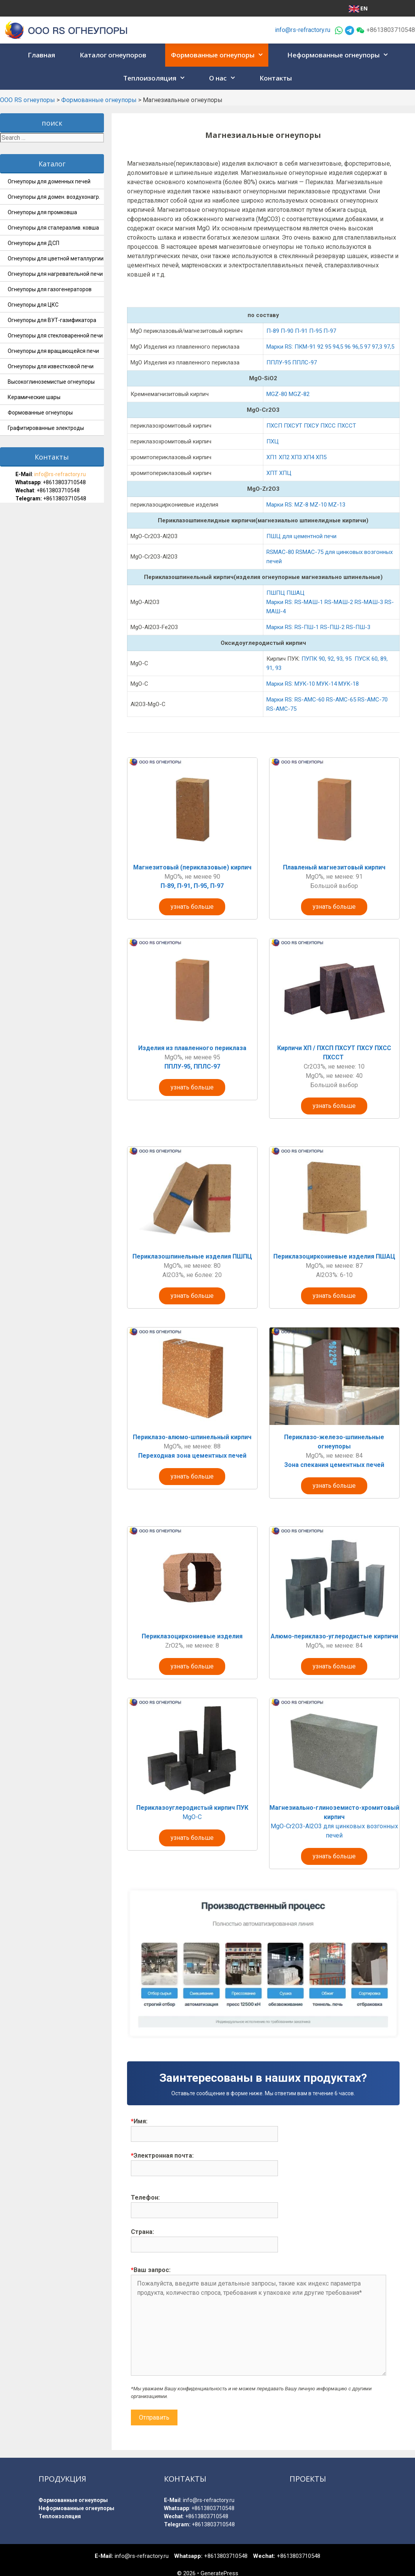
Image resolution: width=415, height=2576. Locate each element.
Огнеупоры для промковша (42, 212)
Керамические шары (34, 397)
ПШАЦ (295, 592)
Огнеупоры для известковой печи (51, 366)
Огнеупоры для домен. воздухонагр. (54, 197)
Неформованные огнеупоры (340, 55)
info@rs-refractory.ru (302, 30)
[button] (261, 55)
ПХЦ (272, 441)
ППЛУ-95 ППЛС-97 (291, 362)
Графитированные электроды (46, 428)
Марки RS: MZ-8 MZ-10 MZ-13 (305, 504)
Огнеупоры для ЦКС (33, 305)
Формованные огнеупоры (219, 55)
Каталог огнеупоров (113, 54)
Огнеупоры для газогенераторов (50, 289)
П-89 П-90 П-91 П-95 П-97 (301, 330)
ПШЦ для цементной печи (301, 536)
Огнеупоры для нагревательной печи (55, 274)
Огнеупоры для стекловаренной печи (55, 335)
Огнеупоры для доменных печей (49, 181)
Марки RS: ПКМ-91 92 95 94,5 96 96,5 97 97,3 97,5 (331, 346)
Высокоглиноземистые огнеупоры (51, 382)
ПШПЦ (275, 592)
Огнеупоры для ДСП (33, 243)
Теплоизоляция (156, 78)
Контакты (275, 78)
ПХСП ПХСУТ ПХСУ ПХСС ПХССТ (312, 425)
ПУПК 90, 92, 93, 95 (326, 658)
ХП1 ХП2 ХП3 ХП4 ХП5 (297, 457)
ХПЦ (285, 473)
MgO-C (192, 1817)
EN (358, 8)
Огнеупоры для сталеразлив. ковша (53, 228)
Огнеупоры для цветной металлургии (56, 258)
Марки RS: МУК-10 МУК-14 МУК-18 (312, 683)
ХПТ (272, 473)
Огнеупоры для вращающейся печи (53, 351)
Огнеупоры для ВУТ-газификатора (52, 320)
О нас (225, 78)
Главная (41, 54)
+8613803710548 (64, 482)
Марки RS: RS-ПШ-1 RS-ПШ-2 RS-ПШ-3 (318, 627)
